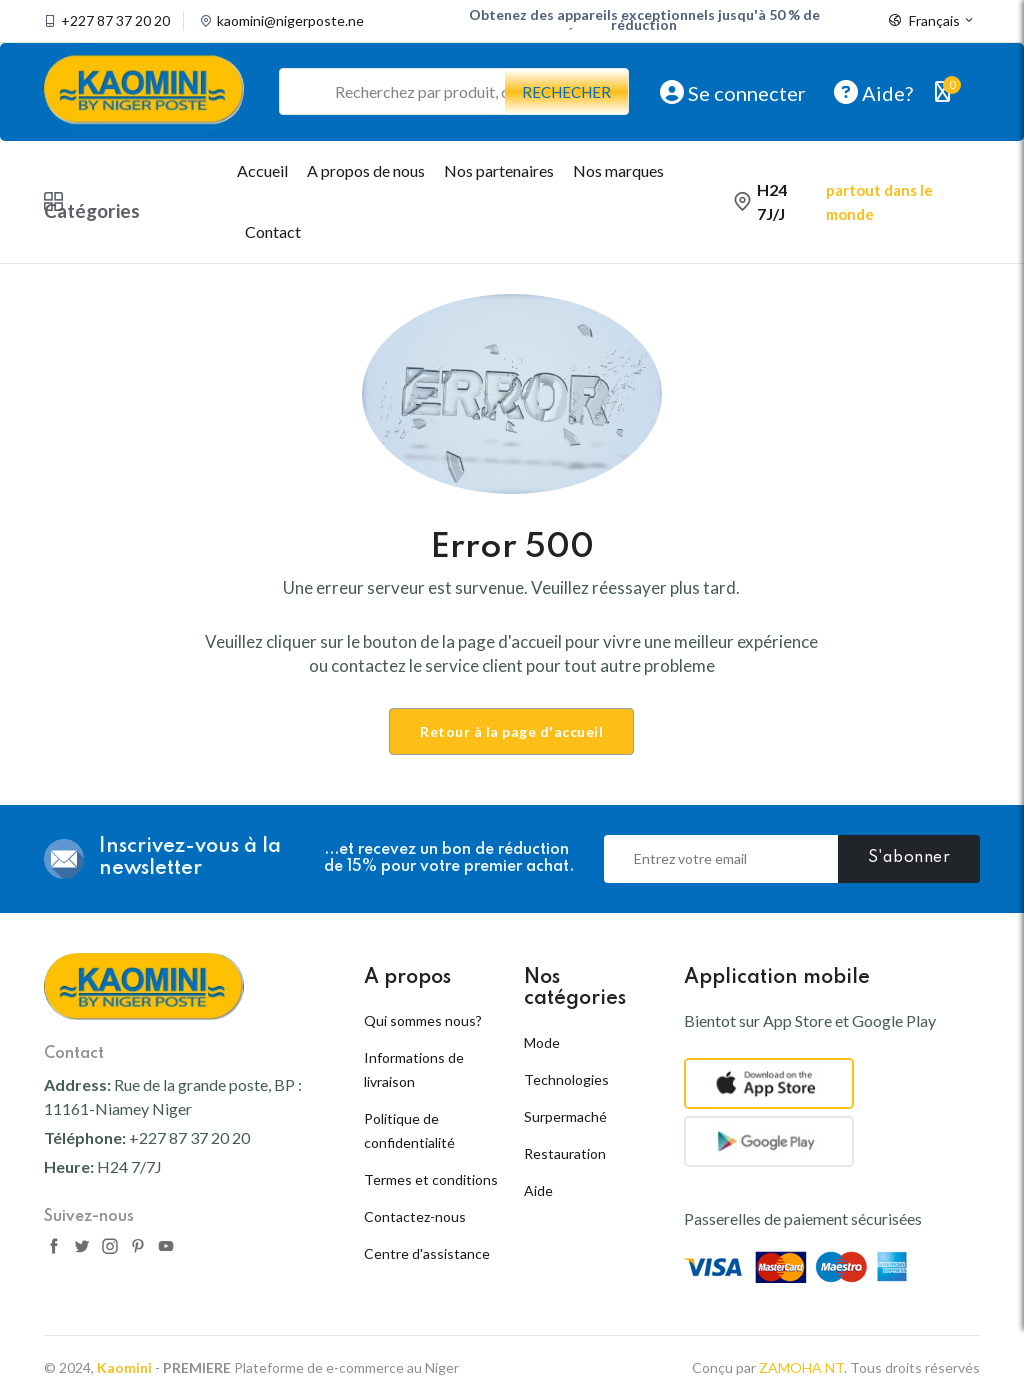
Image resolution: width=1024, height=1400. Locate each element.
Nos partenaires (499, 170)
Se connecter (733, 92)
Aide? (873, 92)
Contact (273, 231)
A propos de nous (366, 170)
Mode (542, 1042)
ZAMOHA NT (801, 1367)
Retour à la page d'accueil (511, 731)
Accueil (262, 170)
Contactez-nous (415, 1216)
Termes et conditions (431, 1179)
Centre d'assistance (427, 1253)
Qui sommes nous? (423, 1020)
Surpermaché (565, 1116)
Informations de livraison (414, 1069)
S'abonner (909, 858)
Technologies (566, 1079)
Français (932, 21)
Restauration (565, 1153)
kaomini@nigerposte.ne (290, 21)
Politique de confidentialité (409, 1130)
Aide (538, 1190)
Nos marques (618, 170)
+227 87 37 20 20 (115, 21)
